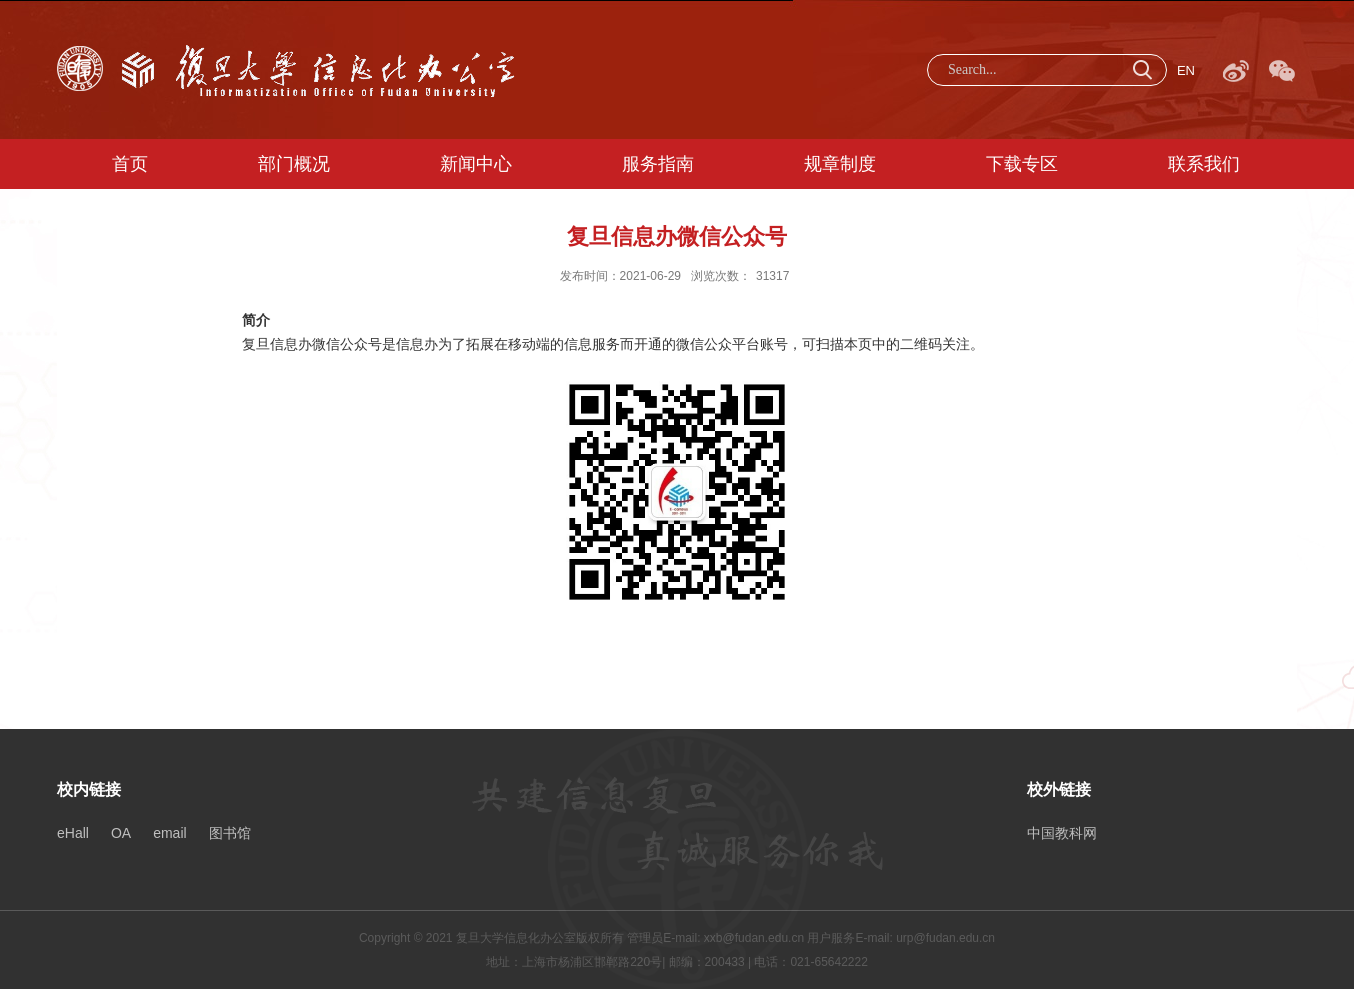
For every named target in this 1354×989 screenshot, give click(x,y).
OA (121, 833)
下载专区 (1022, 164)
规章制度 (840, 164)
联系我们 (1204, 164)
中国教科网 (1062, 833)
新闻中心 (476, 164)
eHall (73, 833)
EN (1186, 70)
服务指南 (658, 164)
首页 (130, 164)
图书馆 (230, 833)
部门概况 (294, 164)
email (169, 833)
